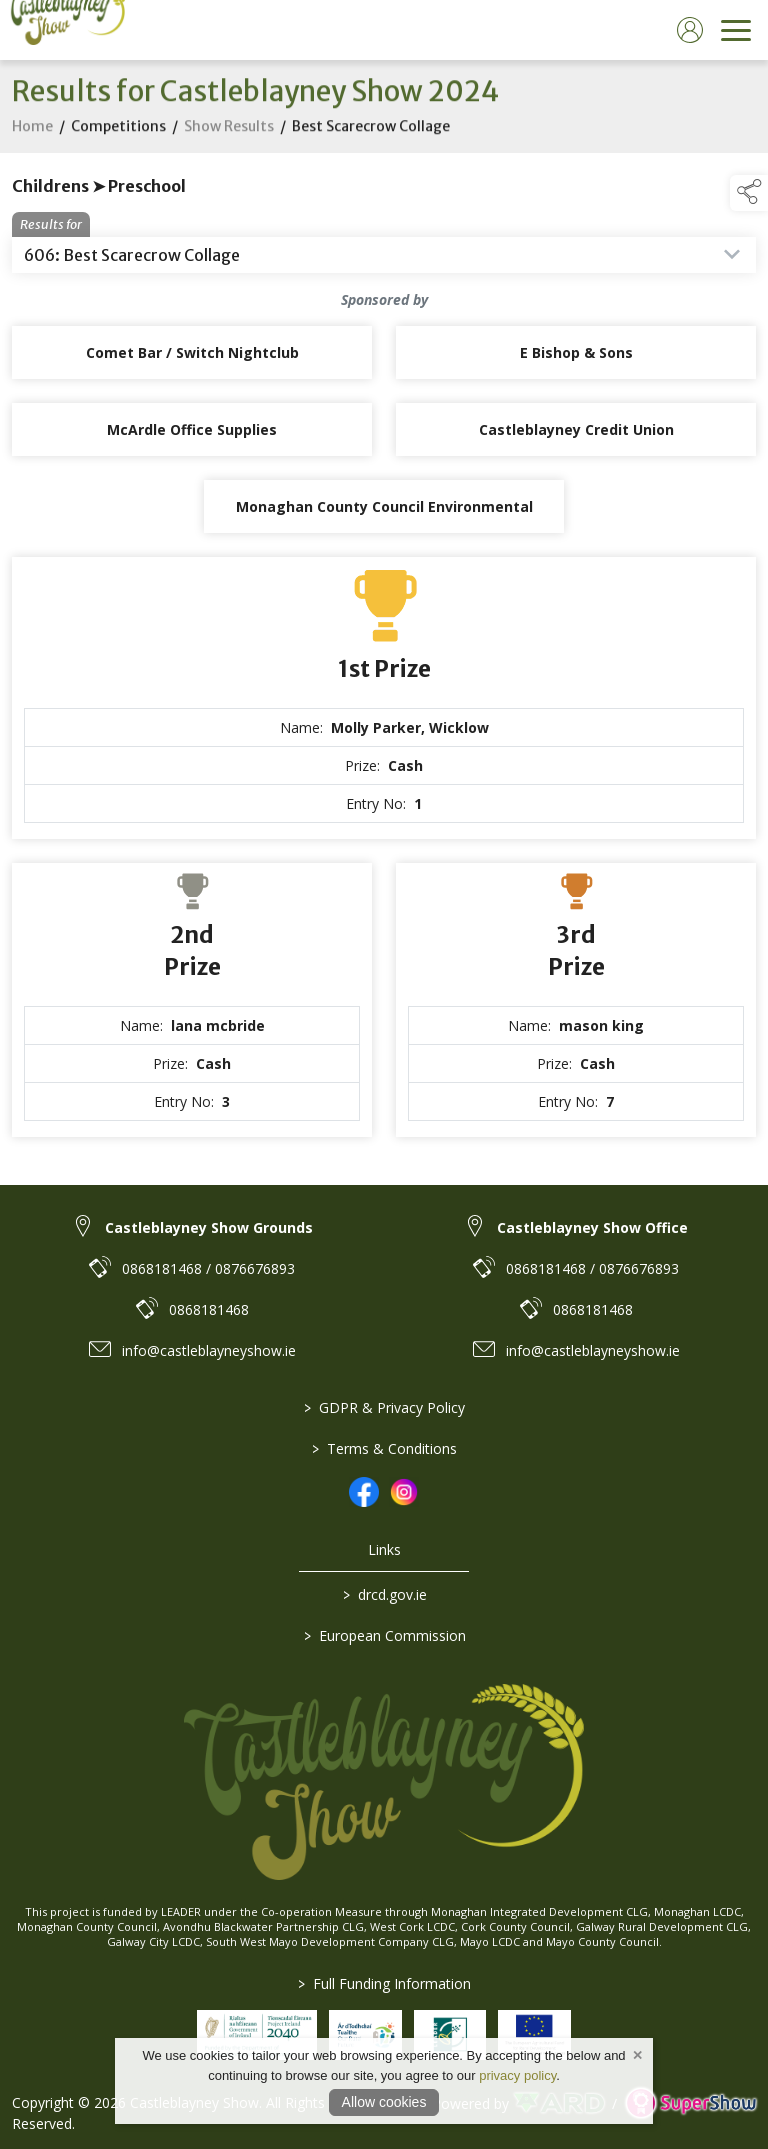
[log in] (690, 30)
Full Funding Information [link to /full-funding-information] (384, 1983)
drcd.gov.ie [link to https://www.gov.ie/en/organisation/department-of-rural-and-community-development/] (384, 1594)
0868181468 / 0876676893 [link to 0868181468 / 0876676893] (208, 1268)
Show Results (229, 131)
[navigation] (736, 30)
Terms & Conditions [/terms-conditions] (384, 1448)
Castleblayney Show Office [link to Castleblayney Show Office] (592, 1227)
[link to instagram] (404, 1492)
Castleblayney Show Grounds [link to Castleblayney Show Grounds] (209, 1227)
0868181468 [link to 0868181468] (209, 1309)
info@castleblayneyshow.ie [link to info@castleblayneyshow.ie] (209, 1350)
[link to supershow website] (690, 2103)
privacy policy (517, 2075)
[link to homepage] (65, 30)
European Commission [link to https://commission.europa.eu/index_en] (384, 1635)
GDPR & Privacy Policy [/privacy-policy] (384, 1407)
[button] (749, 193)
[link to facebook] (364, 1492)
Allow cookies (384, 2102)
